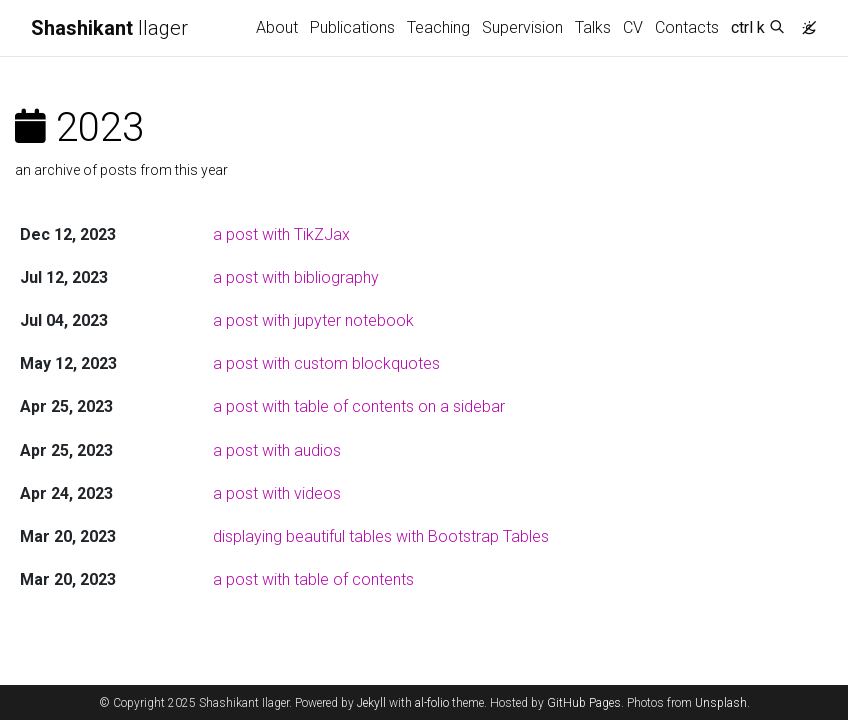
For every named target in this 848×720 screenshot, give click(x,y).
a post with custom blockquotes (326, 363)
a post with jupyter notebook (313, 320)
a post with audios (277, 450)
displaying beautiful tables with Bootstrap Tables (381, 536)
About (277, 27)
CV (633, 27)
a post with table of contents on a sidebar (359, 406)
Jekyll (371, 703)
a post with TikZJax (281, 234)
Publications (352, 27)
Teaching (438, 27)
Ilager (109, 28)
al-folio (432, 703)
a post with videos (277, 493)
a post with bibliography (296, 277)
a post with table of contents (313, 579)
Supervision (522, 27)
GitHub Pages (584, 703)
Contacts (687, 27)
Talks (593, 27)
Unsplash (721, 703)
